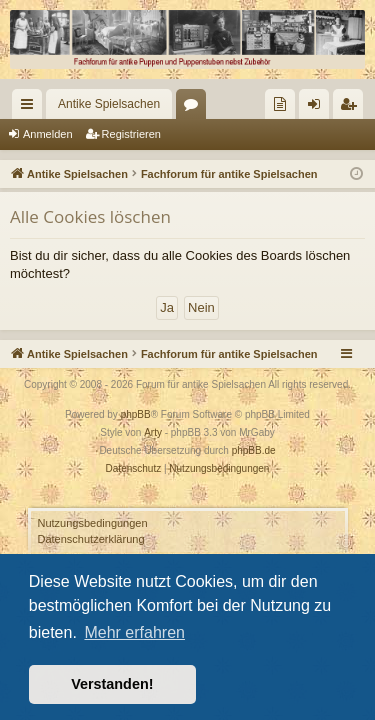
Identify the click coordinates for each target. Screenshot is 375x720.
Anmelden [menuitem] (318, 108)
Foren (195, 108)
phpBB (136, 414)
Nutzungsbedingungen (93, 523)
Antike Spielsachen (109, 104)
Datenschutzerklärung (91, 539)
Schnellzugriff (31, 108)
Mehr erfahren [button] (134, 632)
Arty (153, 432)
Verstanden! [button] (112, 684)
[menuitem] (280, 104)
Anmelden (48, 134)
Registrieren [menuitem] (352, 108)
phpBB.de (254, 450)
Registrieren (131, 134)
